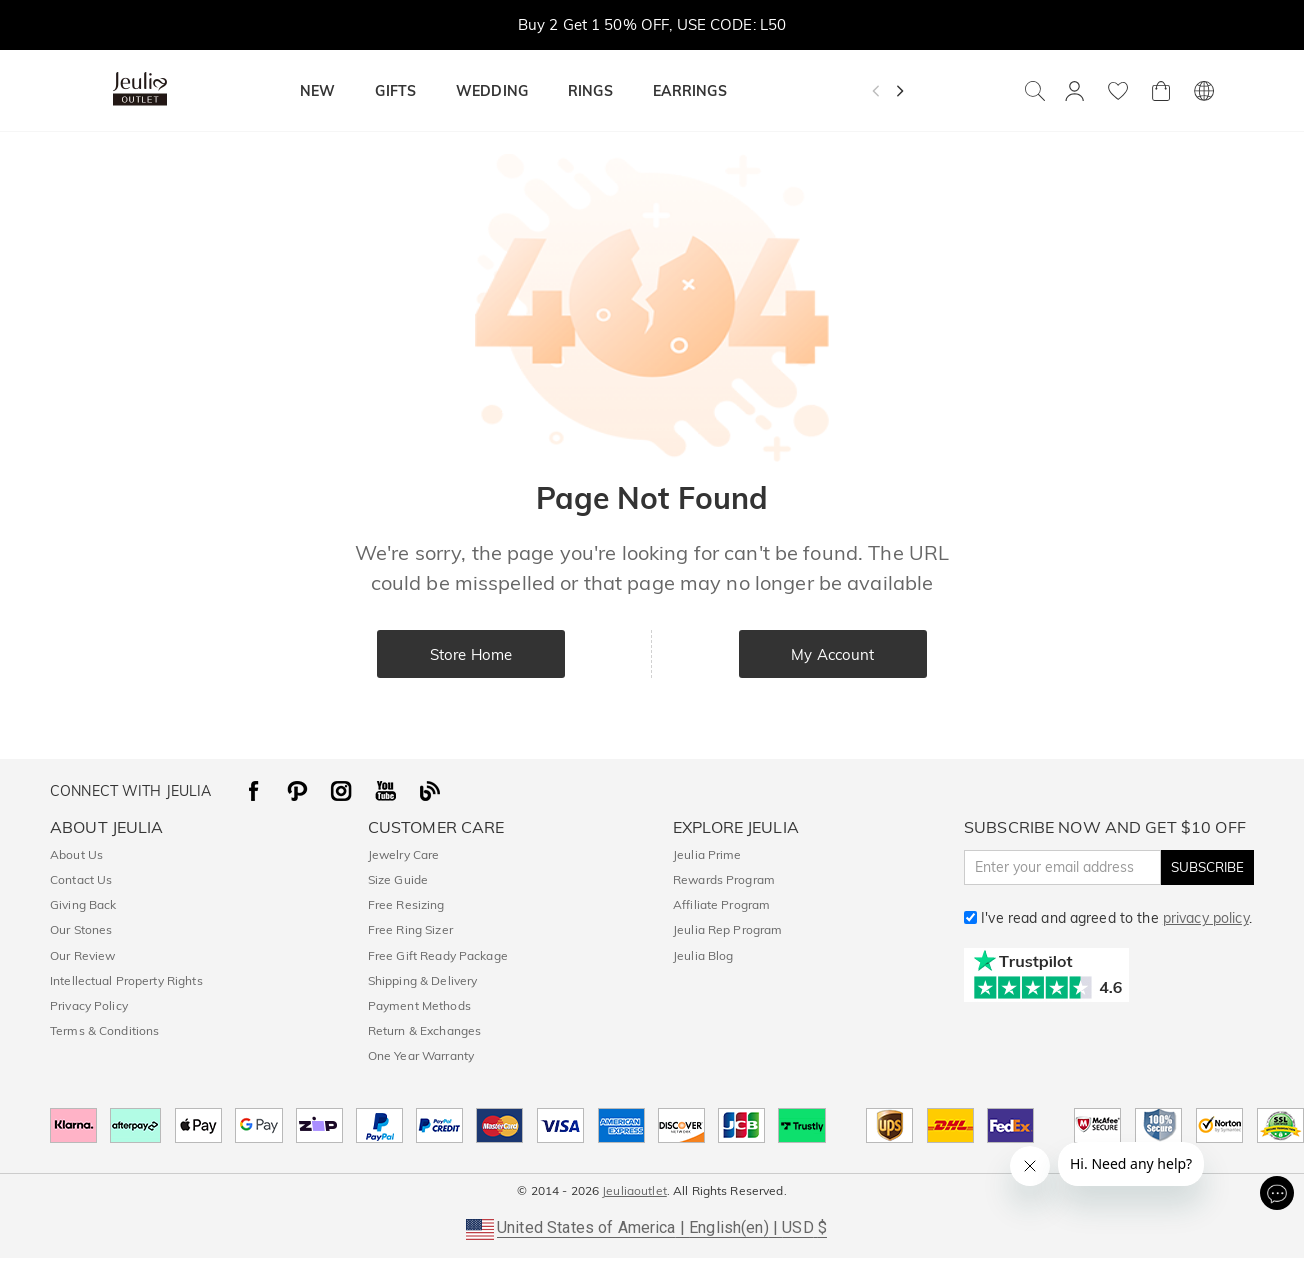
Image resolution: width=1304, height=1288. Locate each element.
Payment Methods (419, 1005)
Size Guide (398, 879)
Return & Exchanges (424, 1030)
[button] (652, 1228)
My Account (832, 654)
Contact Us (81, 879)
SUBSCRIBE (1207, 867)
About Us (76, 854)
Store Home (471, 654)
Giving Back (83, 904)
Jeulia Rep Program (727, 929)
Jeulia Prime (707, 854)
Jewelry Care (404, 854)
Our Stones (81, 929)
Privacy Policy (89, 1005)
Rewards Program (724, 879)
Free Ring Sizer (410, 929)
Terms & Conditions (104, 1030)
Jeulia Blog (703, 955)
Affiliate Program (721, 904)
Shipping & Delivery (423, 980)
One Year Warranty (421, 1055)
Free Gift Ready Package (438, 955)
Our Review (82, 955)
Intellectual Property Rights (126, 980)
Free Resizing (406, 904)
